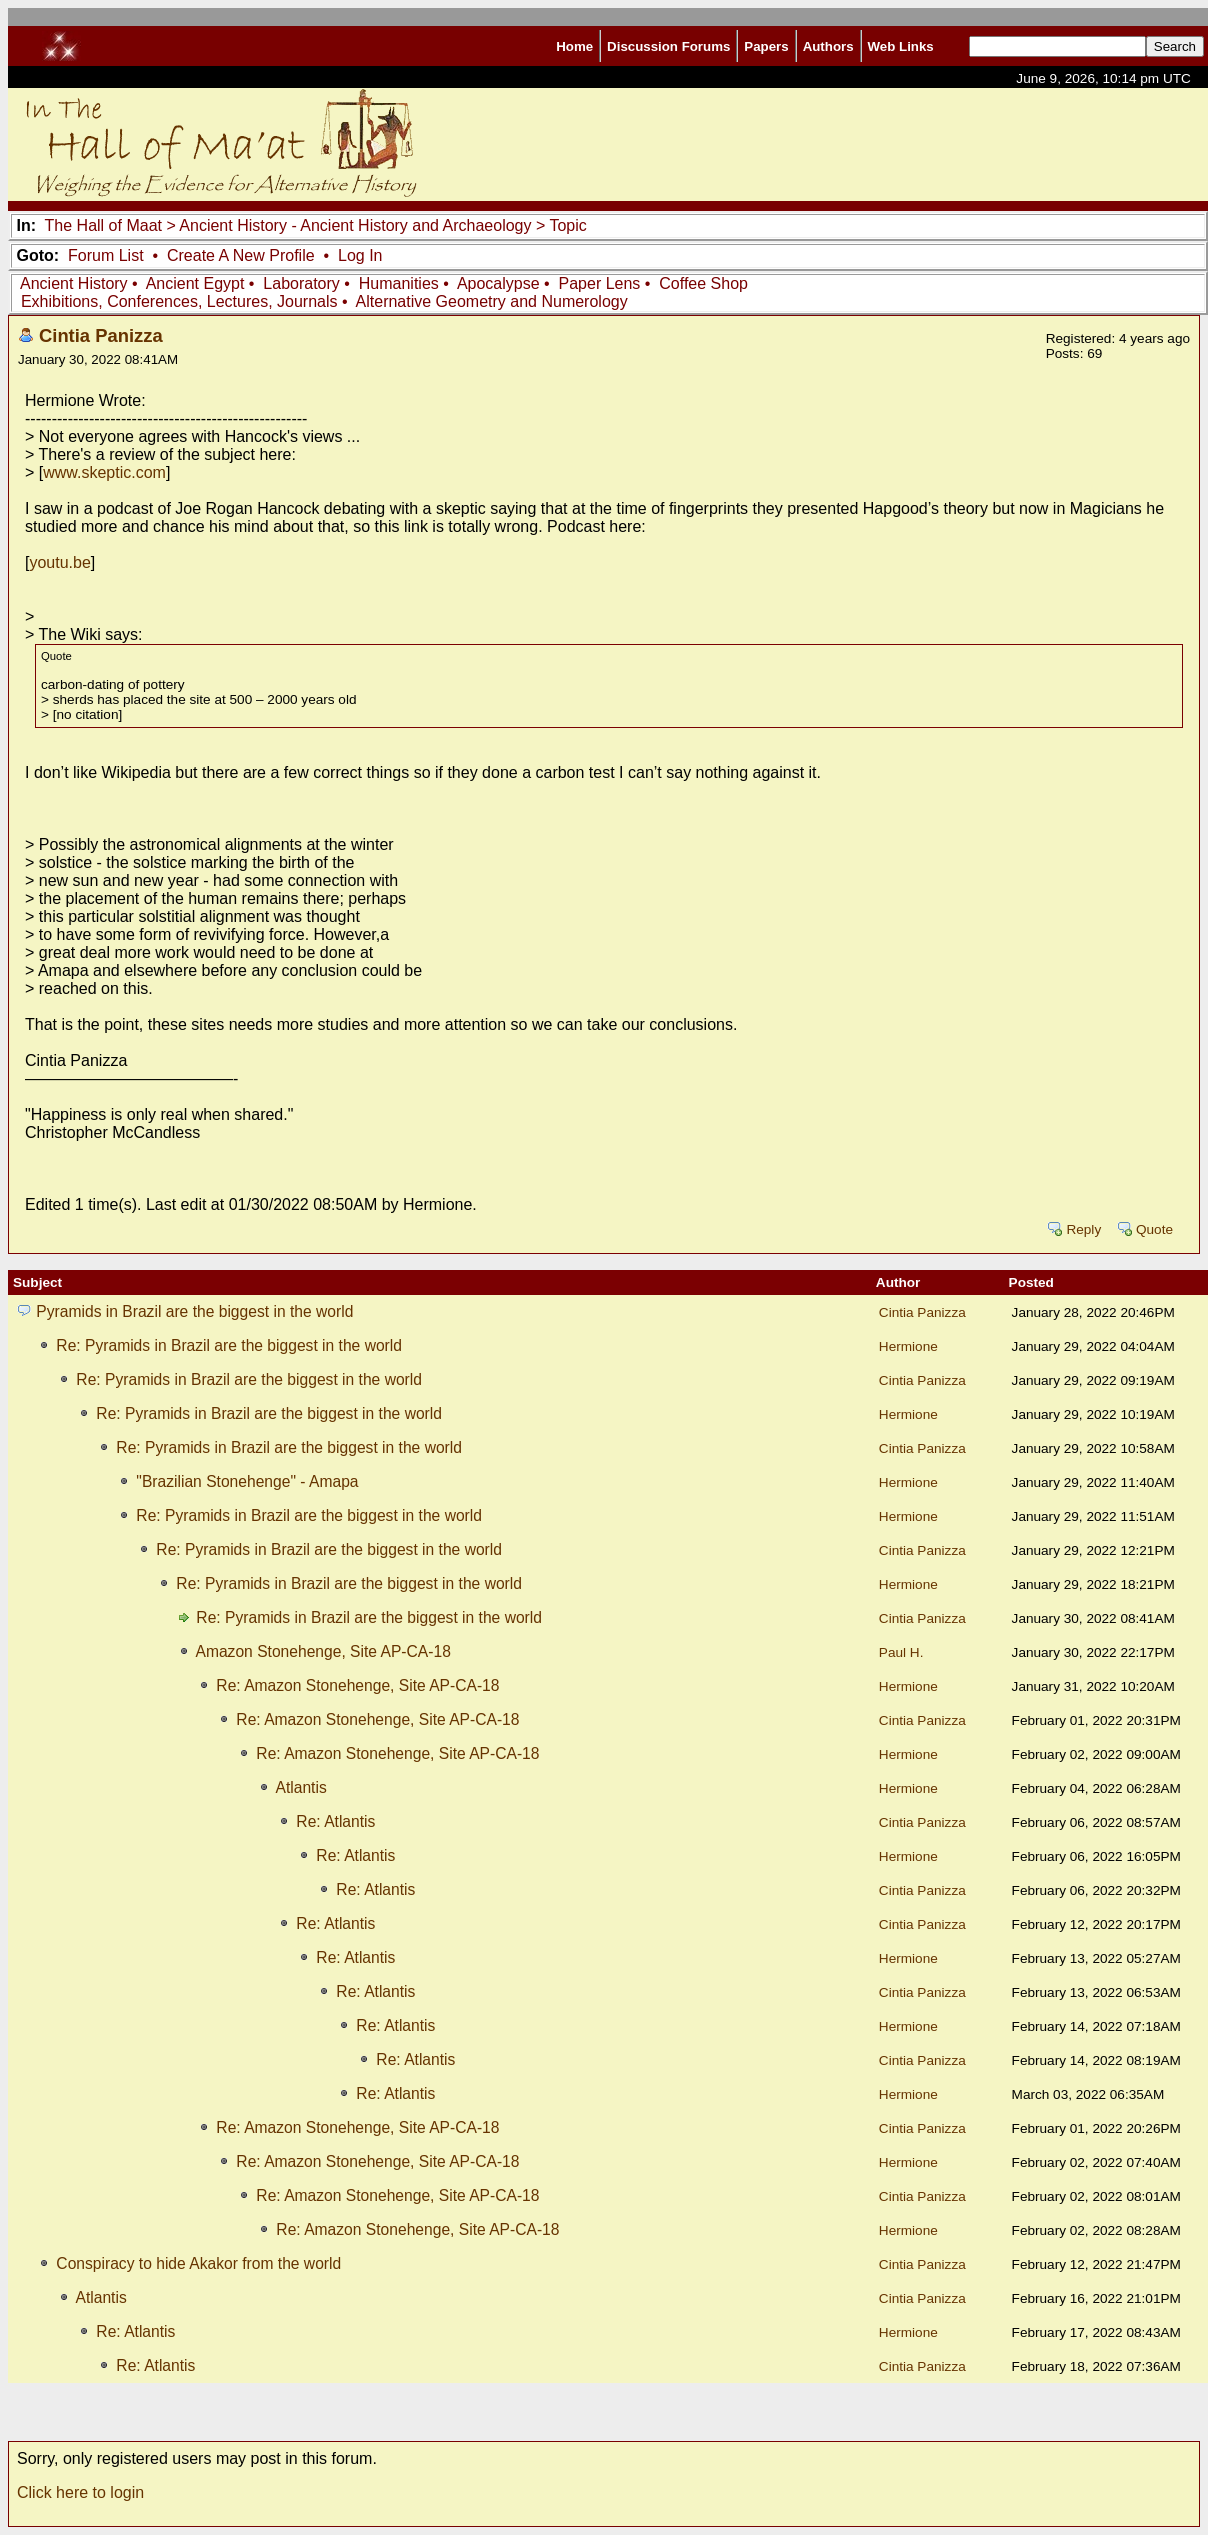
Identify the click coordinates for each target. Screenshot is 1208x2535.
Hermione (908, 1346)
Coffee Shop (703, 283)
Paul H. (901, 1652)
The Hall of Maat (103, 225)
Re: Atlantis (335, 1821)
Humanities (399, 283)
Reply (1083, 1229)
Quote (1154, 1229)
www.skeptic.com (104, 472)
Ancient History (74, 283)
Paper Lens (600, 283)
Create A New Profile (241, 255)
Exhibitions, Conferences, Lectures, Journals (179, 301)
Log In (360, 255)
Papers (766, 46)
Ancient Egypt (195, 283)
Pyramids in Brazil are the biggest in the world (194, 1311)
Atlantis (300, 1787)
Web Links (901, 46)
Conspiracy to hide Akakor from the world (198, 2263)
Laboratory (301, 283)
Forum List (106, 255)
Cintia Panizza (101, 335)
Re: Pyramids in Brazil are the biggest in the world (229, 1345)
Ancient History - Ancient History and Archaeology (355, 225)
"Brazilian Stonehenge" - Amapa (247, 1481)
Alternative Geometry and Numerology (492, 301)
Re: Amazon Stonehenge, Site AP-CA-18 (357, 1685)
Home (574, 46)
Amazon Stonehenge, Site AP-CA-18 (322, 1651)
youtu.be (59, 562)
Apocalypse (498, 283)
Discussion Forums (668, 46)
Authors (828, 46)
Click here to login (80, 2492)
